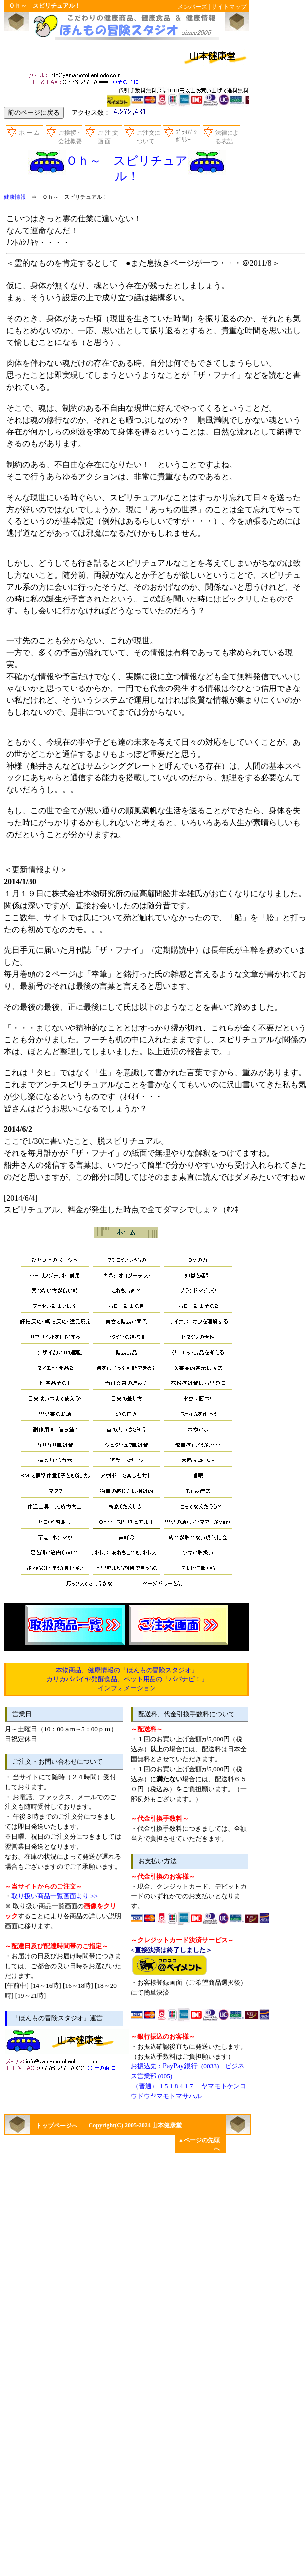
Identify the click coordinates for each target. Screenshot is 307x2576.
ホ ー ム (29, 132)
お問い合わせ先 (62, 2063)
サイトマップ (229, 6)
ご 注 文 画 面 (107, 137)
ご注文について (148, 137)
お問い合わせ (85, 77)
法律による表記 (227, 137)
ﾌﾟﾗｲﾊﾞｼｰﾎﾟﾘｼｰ (188, 136)
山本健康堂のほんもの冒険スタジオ (124, 26)
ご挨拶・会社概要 (70, 137)
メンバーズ (192, 6)
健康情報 (15, 197)
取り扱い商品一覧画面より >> (54, 1896)
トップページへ (56, 2125)
